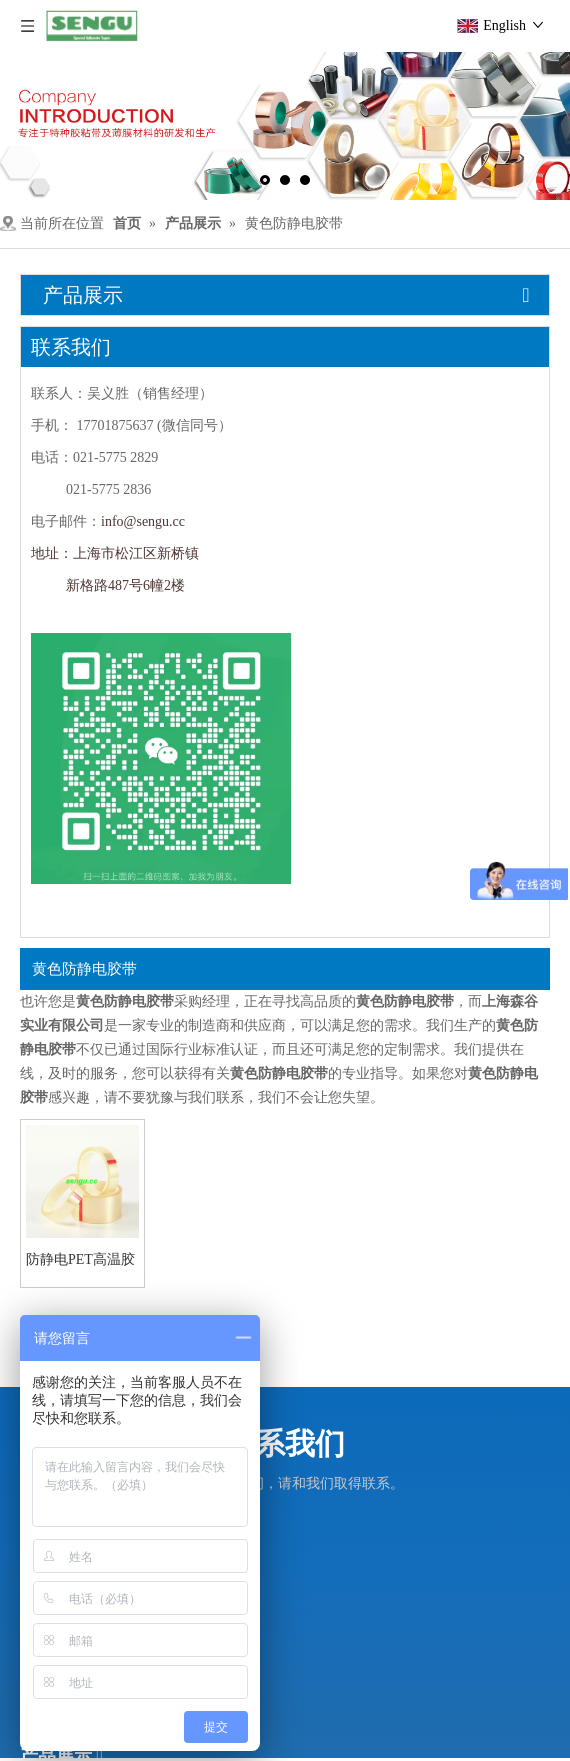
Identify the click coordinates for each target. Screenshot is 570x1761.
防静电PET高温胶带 (80, 1259)
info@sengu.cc (143, 521)
